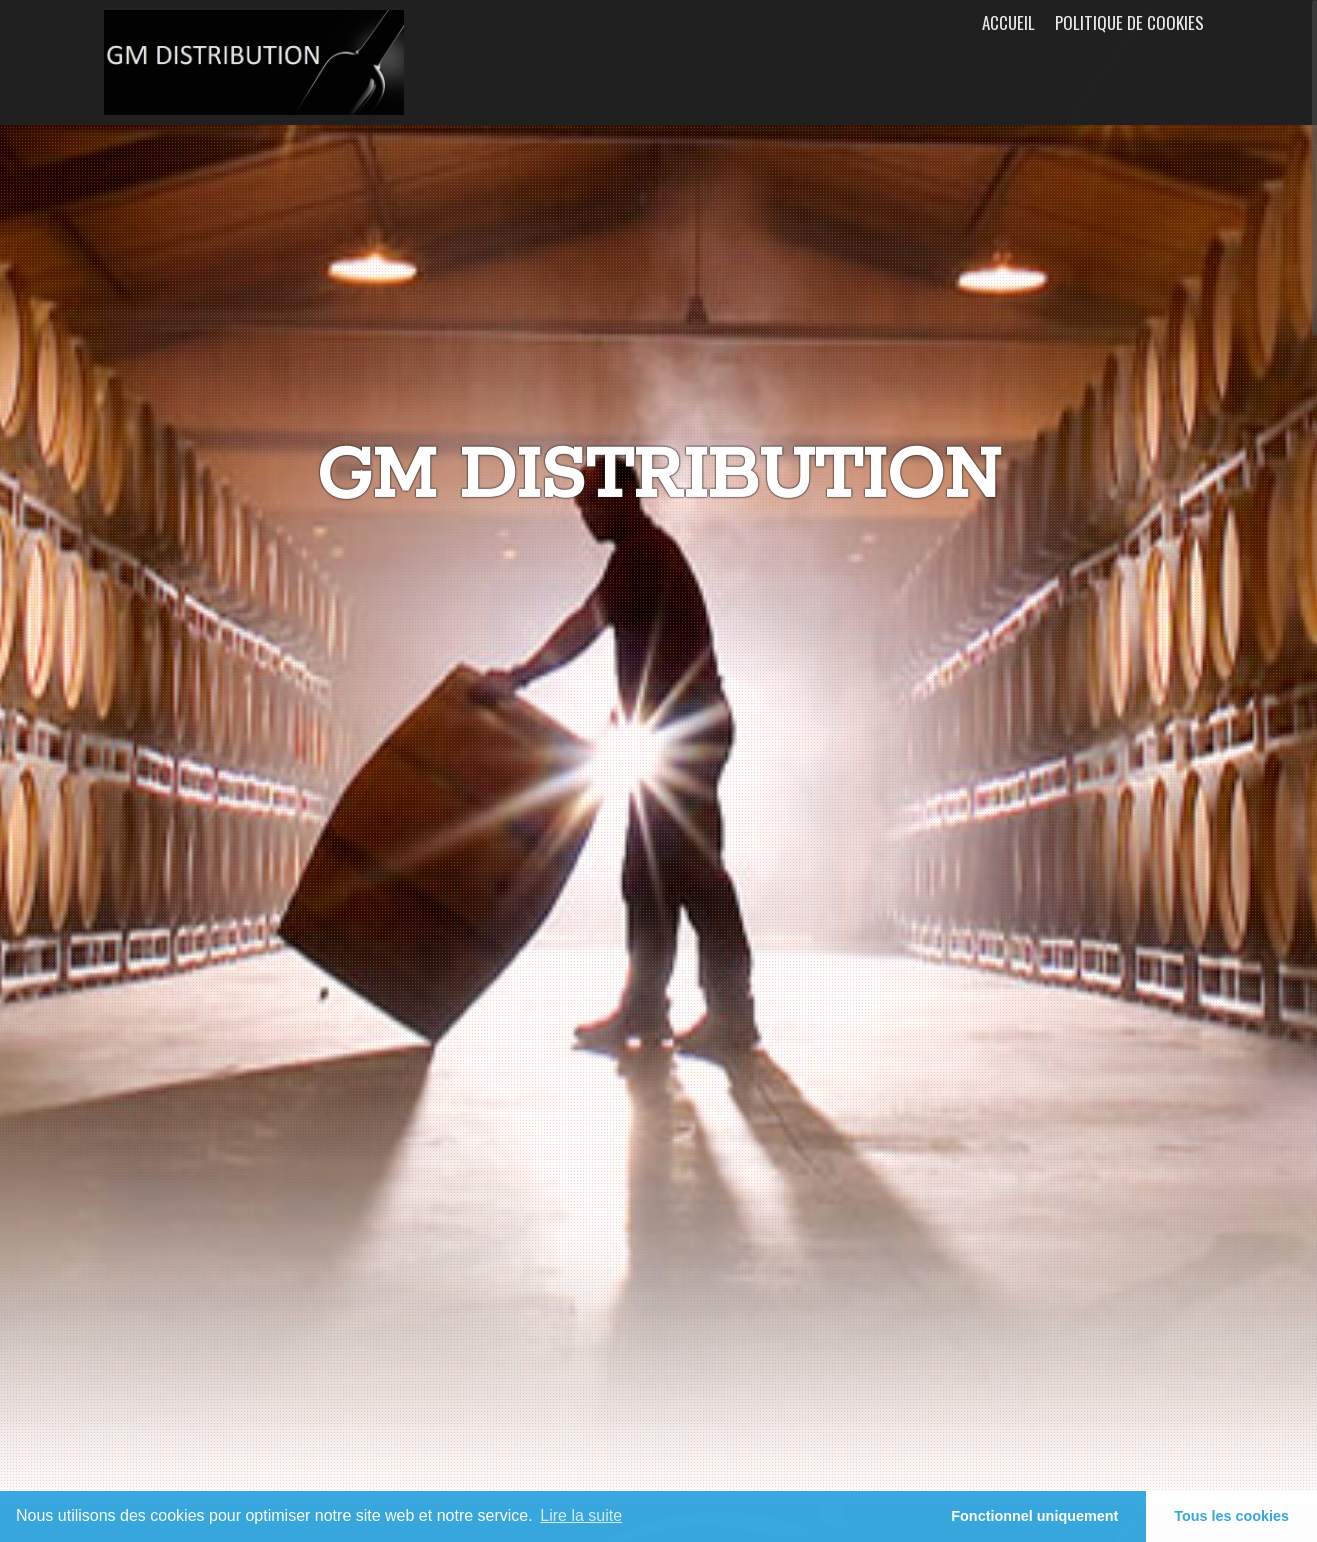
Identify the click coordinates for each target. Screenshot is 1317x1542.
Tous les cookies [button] (1231, 1516)
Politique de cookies (1129, 22)
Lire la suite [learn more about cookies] (581, 1515)
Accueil (1008, 22)
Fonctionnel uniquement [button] (1034, 1516)
